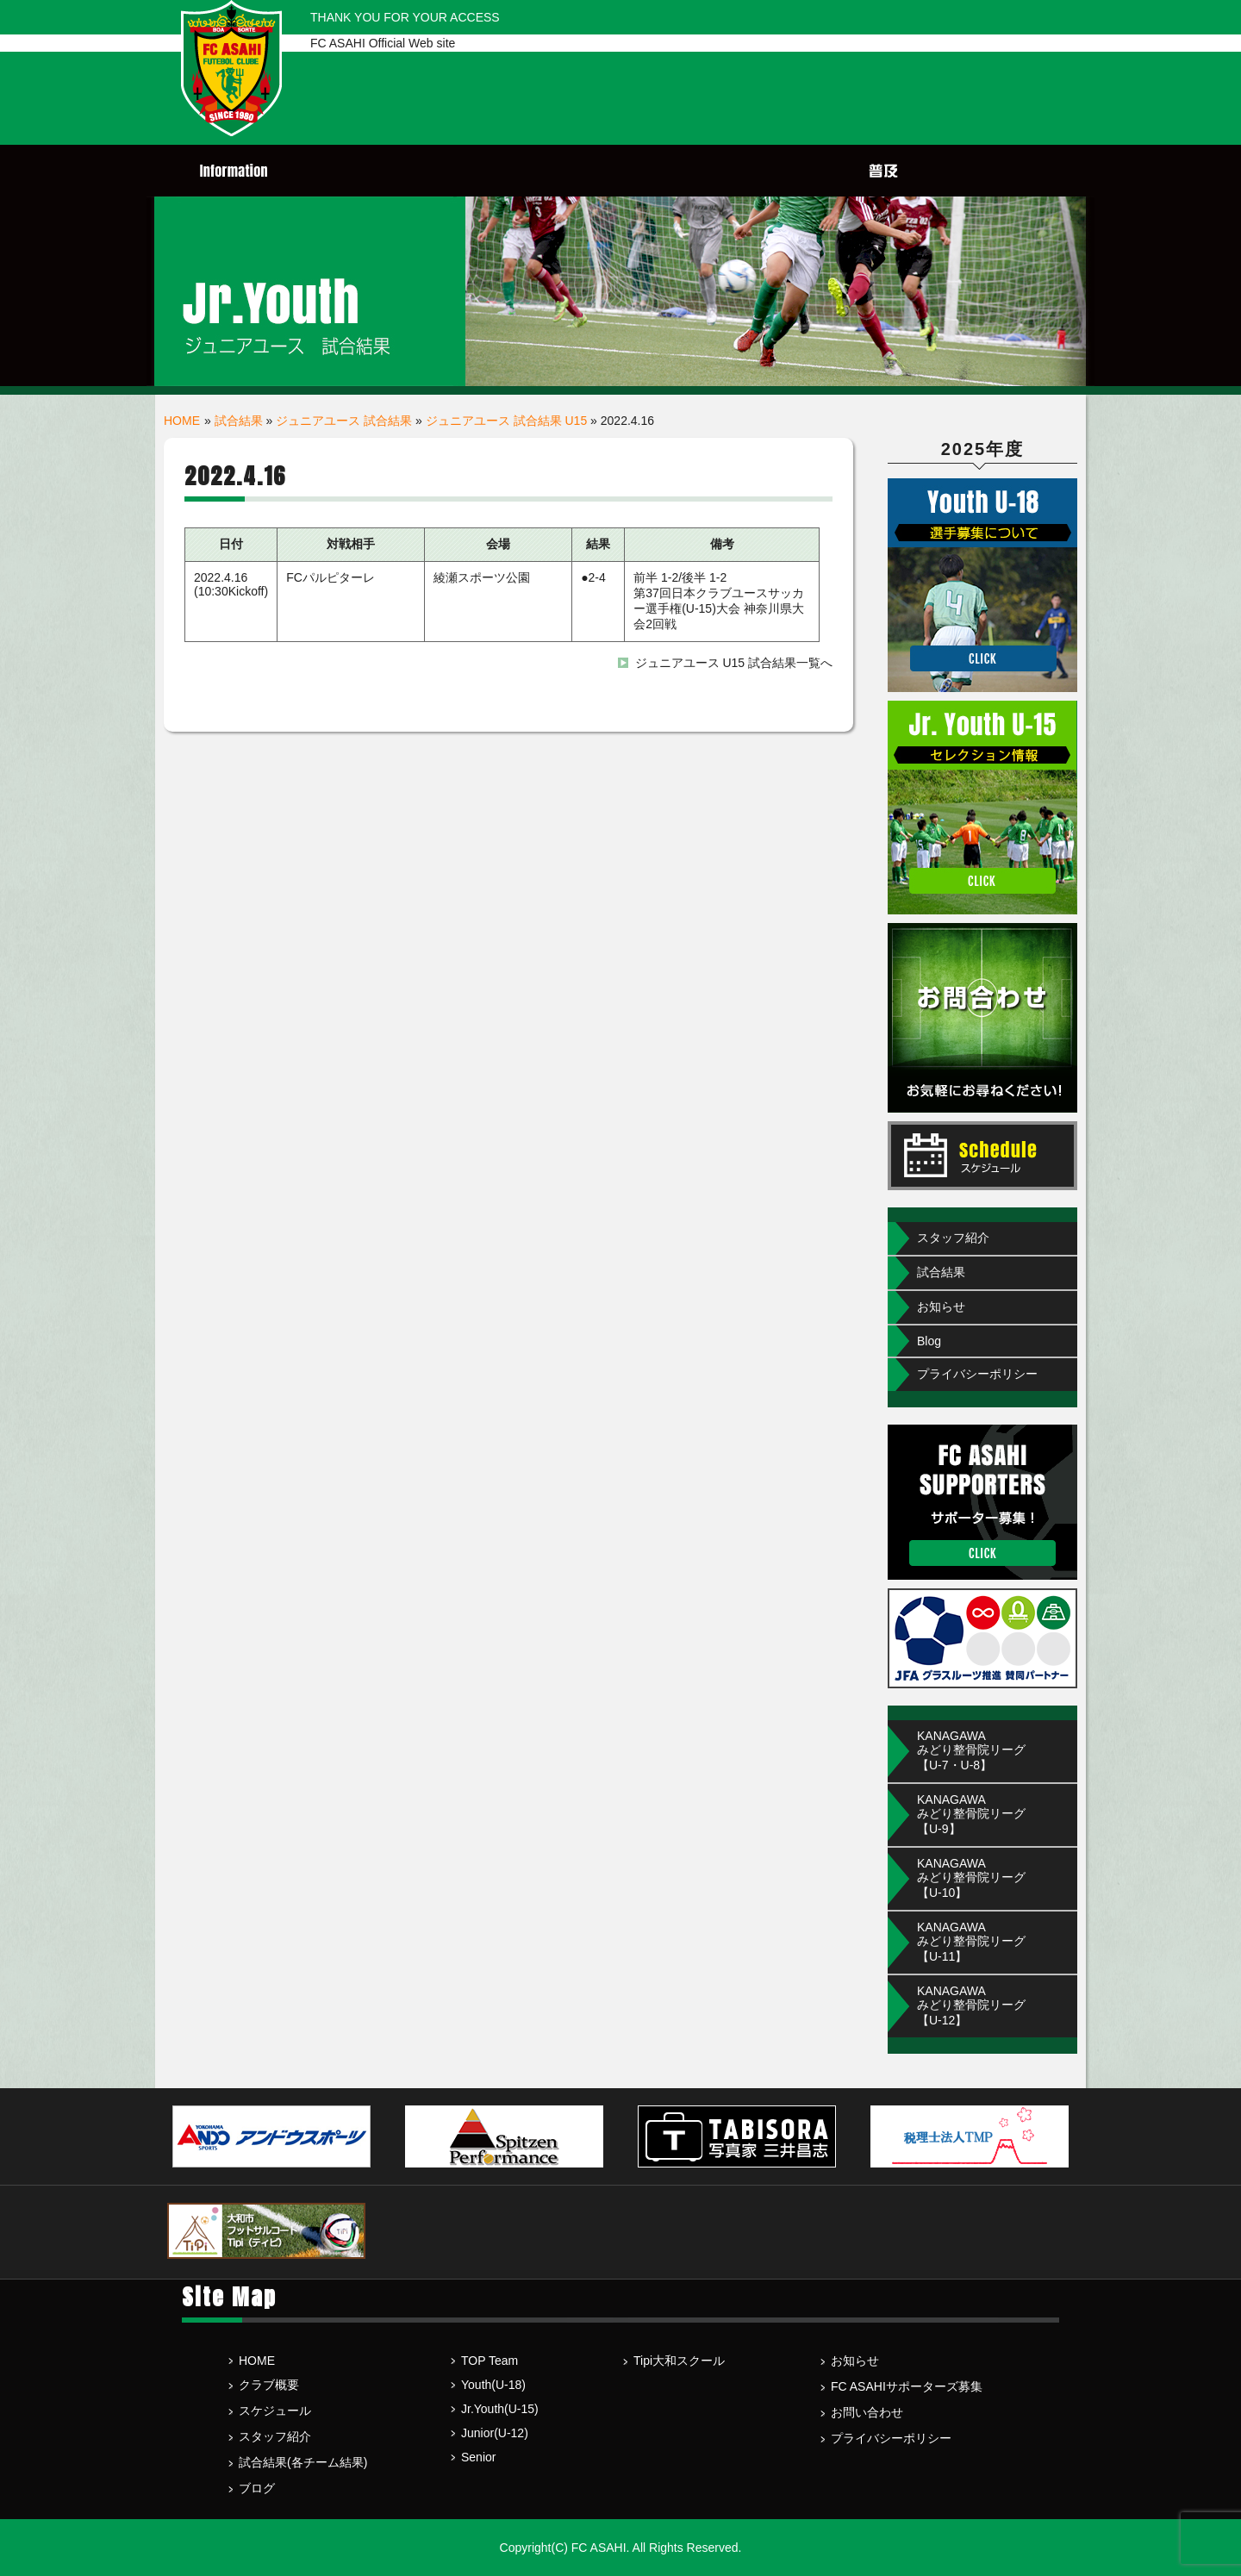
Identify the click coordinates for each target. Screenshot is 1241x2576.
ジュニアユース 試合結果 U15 (506, 420)
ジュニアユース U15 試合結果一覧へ (734, 663)
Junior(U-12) (494, 2433)
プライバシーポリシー (977, 1374)
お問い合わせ (867, 2412)
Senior (478, 2457)
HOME (182, 420)
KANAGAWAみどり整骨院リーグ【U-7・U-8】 (971, 1750)
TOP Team (489, 2360)
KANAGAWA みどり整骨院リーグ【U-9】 (971, 1814)
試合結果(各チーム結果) (303, 2462)
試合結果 (239, 420)
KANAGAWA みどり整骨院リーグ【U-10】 (971, 1877)
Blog (929, 1341)
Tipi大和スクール (679, 2360)
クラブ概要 (269, 2385)
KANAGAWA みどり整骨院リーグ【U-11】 (971, 1941)
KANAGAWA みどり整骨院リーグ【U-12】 (971, 2005)
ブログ (257, 2488)
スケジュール (275, 2410)
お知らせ (941, 1306)
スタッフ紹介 (953, 1237)
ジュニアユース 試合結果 (344, 420)
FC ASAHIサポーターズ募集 (906, 2386)
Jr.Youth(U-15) (500, 2409)
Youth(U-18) (493, 2385)
